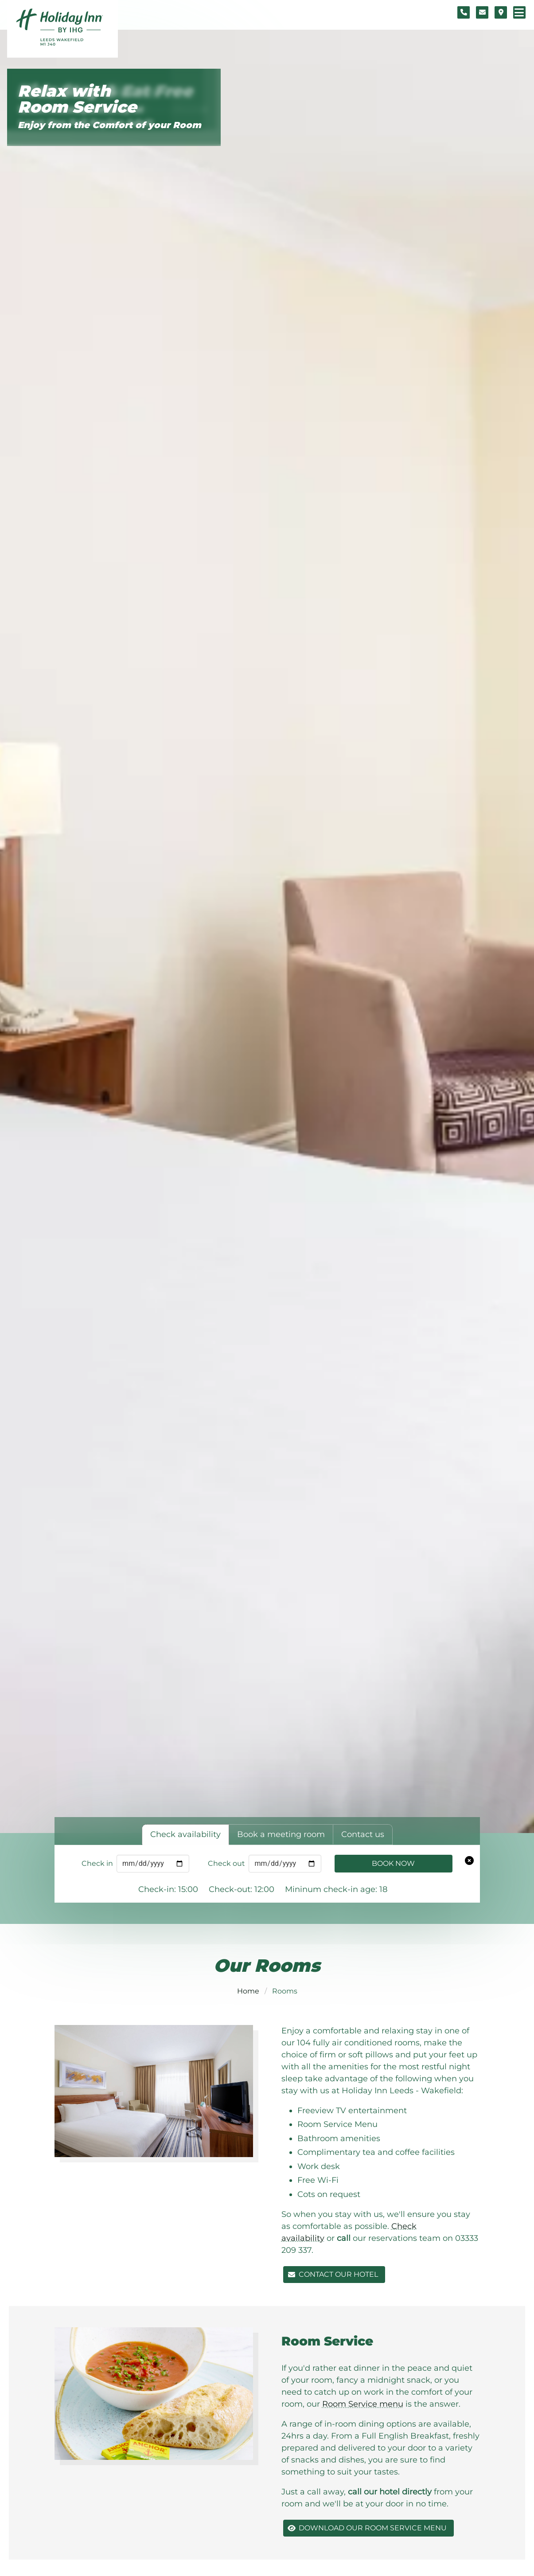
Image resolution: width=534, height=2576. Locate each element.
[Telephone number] (463, 12)
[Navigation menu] (519, 12)
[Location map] (501, 12)
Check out (226, 1863)
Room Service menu (362, 2404)
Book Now (393, 1863)
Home (248, 1991)
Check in (97, 1863)
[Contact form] (482, 12)
